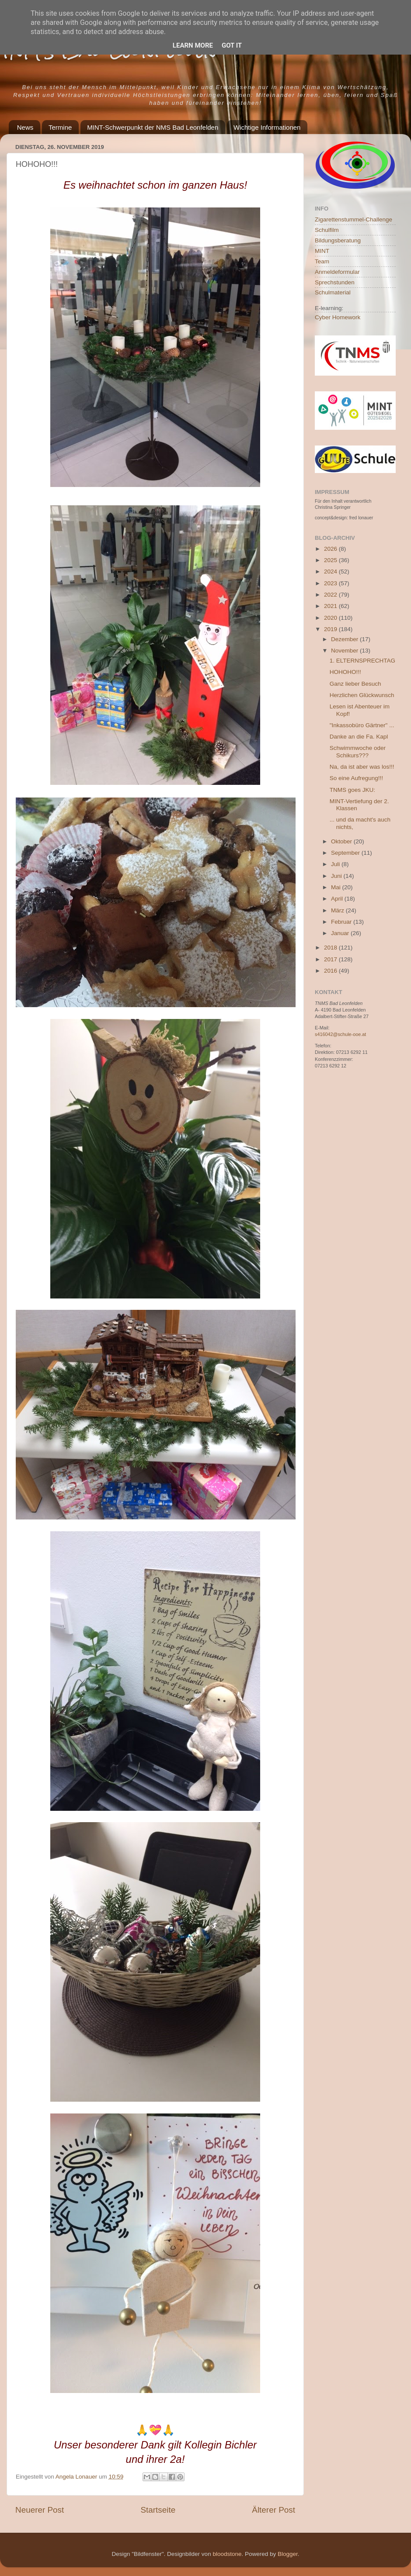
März (338, 910)
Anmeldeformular (337, 272)
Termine (60, 127)
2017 (331, 959)
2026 (331, 549)
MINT (322, 251)
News (25, 127)
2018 (331, 947)
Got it (232, 45)
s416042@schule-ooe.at (340, 1034)
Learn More (193, 45)
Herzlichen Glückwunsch (362, 695)
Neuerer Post (39, 2509)
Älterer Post (273, 2509)
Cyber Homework (337, 317)
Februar (342, 922)
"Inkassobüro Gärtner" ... (362, 725)
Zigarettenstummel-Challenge (353, 219)
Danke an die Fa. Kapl (359, 736)
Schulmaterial (333, 292)
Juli (336, 864)
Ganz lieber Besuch (355, 683)
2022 (331, 594)
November (345, 650)
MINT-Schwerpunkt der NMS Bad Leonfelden (152, 127)
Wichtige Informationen (266, 127)
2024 (331, 571)
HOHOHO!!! (345, 672)
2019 (331, 629)
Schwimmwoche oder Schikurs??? (358, 751)
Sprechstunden (335, 282)
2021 (331, 606)
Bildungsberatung (338, 240)
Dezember (345, 639)
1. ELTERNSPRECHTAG (362, 660)
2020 (331, 618)
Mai (336, 887)
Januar (341, 933)
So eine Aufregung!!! (356, 778)
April (338, 898)
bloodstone (226, 2554)
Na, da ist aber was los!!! (362, 766)
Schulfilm (327, 230)
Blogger (288, 2554)
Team (322, 261)
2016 (331, 970)
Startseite (157, 2509)
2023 (331, 583)
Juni (337, 876)
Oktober (342, 841)
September (346, 852)
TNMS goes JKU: (352, 790)
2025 (331, 560)
